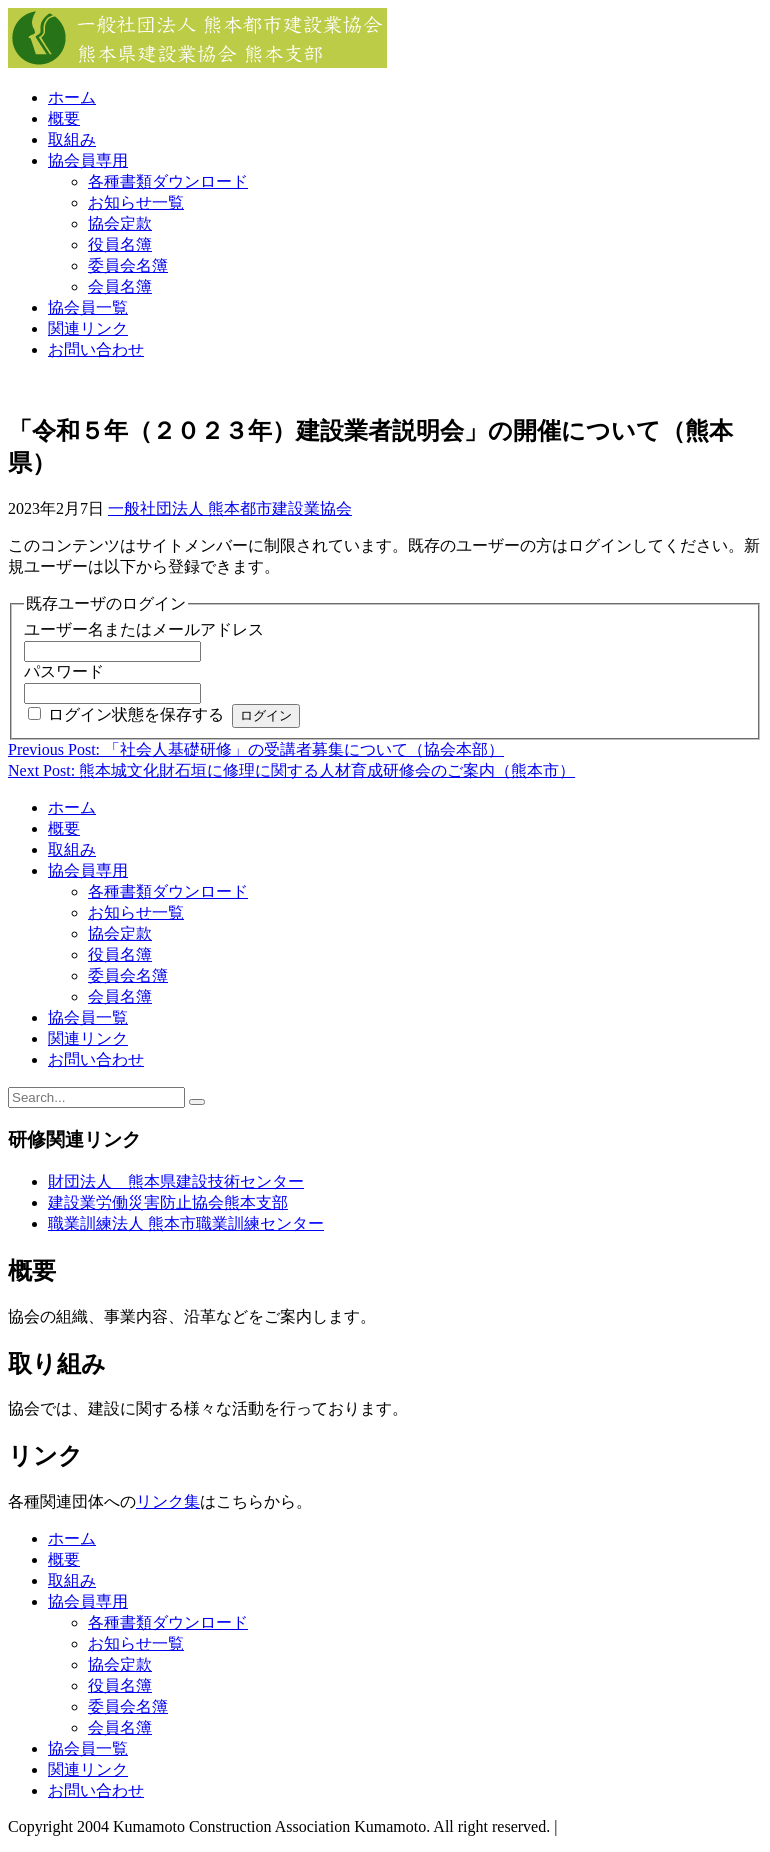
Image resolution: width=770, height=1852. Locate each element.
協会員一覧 (88, 307)
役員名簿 (120, 244)
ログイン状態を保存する (136, 714)
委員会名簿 (128, 265)
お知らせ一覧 (136, 202)
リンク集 (168, 1501)
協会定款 (120, 223)
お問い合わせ (96, 349)
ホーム (72, 97)
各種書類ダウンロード (168, 181)
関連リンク (88, 328)
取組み (72, 139)
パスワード (64, 671)
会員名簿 (120, 286)
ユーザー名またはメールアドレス (144, 629)
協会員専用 (88, 160)
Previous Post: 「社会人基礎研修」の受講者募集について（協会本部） (256, 749)
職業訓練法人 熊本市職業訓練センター (186, 1223)
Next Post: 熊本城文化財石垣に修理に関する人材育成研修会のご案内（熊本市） (291, 770)
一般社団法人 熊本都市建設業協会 (230, 508)
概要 (64, 118)
